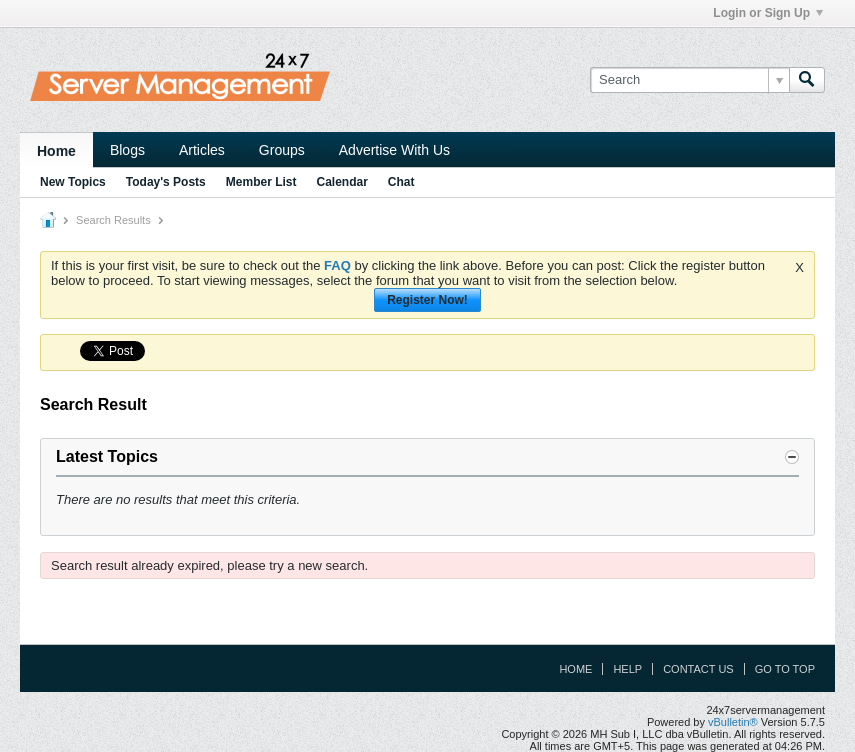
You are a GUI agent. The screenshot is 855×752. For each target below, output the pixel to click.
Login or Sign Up (768, 13)
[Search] (689, 80)
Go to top (785, 669)
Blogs (127, 150)
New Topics (73, 182)
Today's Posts (166, 182)
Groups (282, 150)
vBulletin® (733, 722)
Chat (401, 182)
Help (627, 669)
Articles (202, 150)
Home (56, 151)
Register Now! (427, 300)
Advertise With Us (394, 150)
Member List (261, 182)
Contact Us (698, 669)
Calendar (341, 182)
